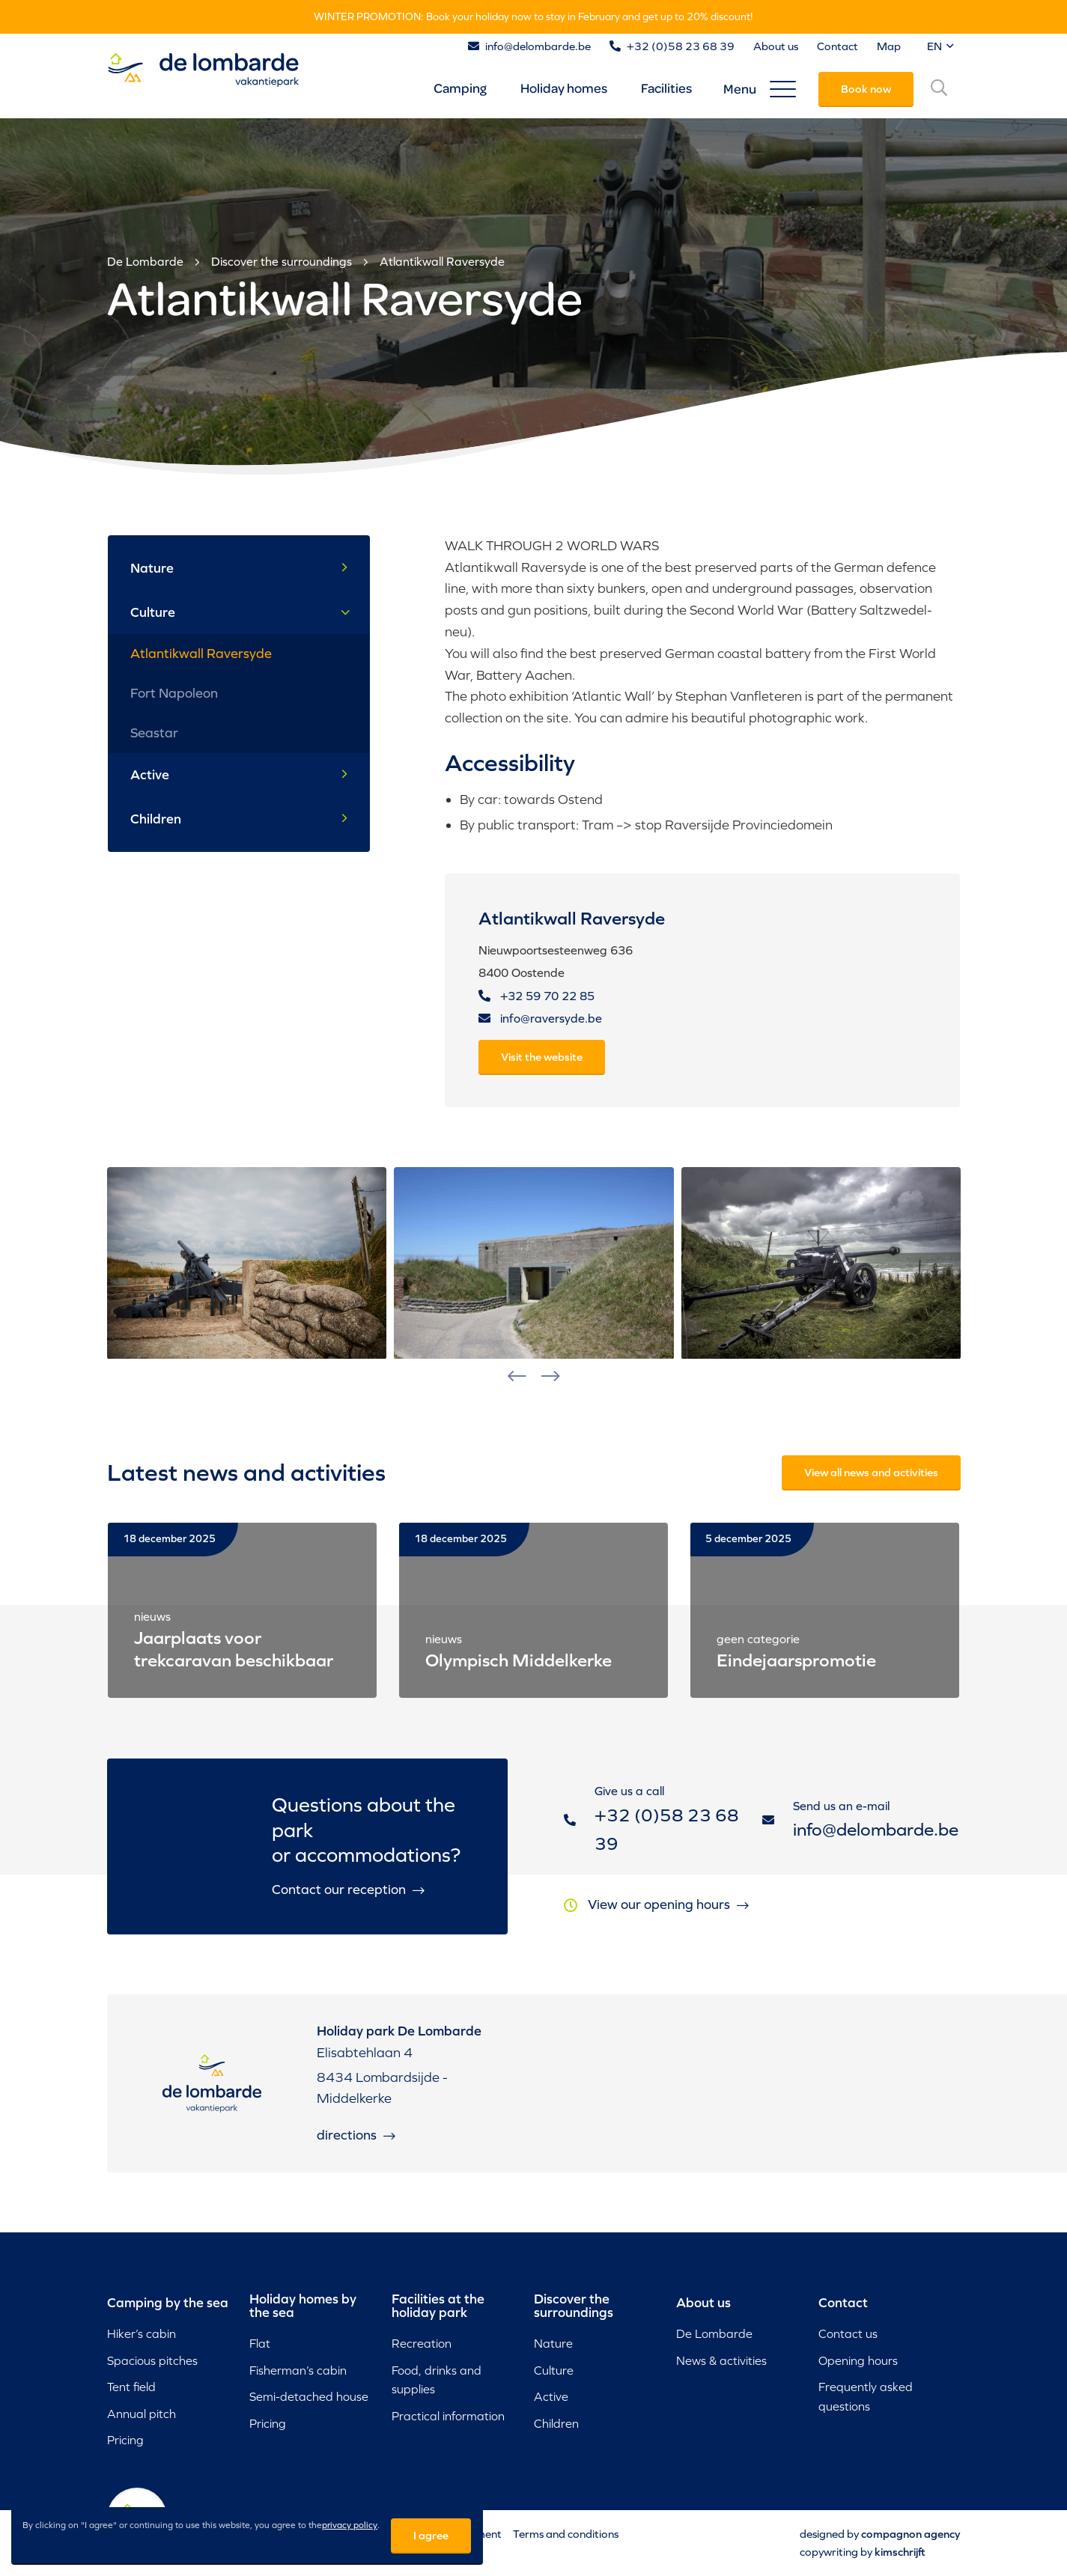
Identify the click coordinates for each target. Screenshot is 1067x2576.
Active (238, 775)
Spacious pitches (152, 2360)
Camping (460, 88)
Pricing (125, 2439)
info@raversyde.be (540, 1018)
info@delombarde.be (538, 46)
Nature (238, 568)
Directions (356, 2153)
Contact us (848, 2333)
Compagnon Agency (911, 2533)
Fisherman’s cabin (298, 2370)
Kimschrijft (900, 2551)
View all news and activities (871, 1472)
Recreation (422, 2343)
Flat (259, 2343)
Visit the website (542, 1056)
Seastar (154, 732)
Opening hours (858, 2360)
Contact (837, 46)
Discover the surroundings (281, 261)
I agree (431, 2535)
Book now (866, 88)
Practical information (448, 2416)
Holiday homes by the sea (302, 2305)
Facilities (666, 88)
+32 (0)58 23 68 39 (681, 46)
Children (238, 819)
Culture (241, 612)
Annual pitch (141, 2413)
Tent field (131, 2386)
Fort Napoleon (174, 693)
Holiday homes (563, 88)
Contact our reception (348, 1907)
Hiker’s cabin (141, 2333)
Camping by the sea (167, 2302)
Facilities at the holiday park (438, 2305)
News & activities (721, 2360)
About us (775, 46)
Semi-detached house (308, 2396)
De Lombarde (145, 261)
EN (940, 46)
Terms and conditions (565, 2533)
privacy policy (349, 2525)
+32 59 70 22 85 (536, 995)
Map (889, 46)
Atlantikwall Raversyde (442, 261)
